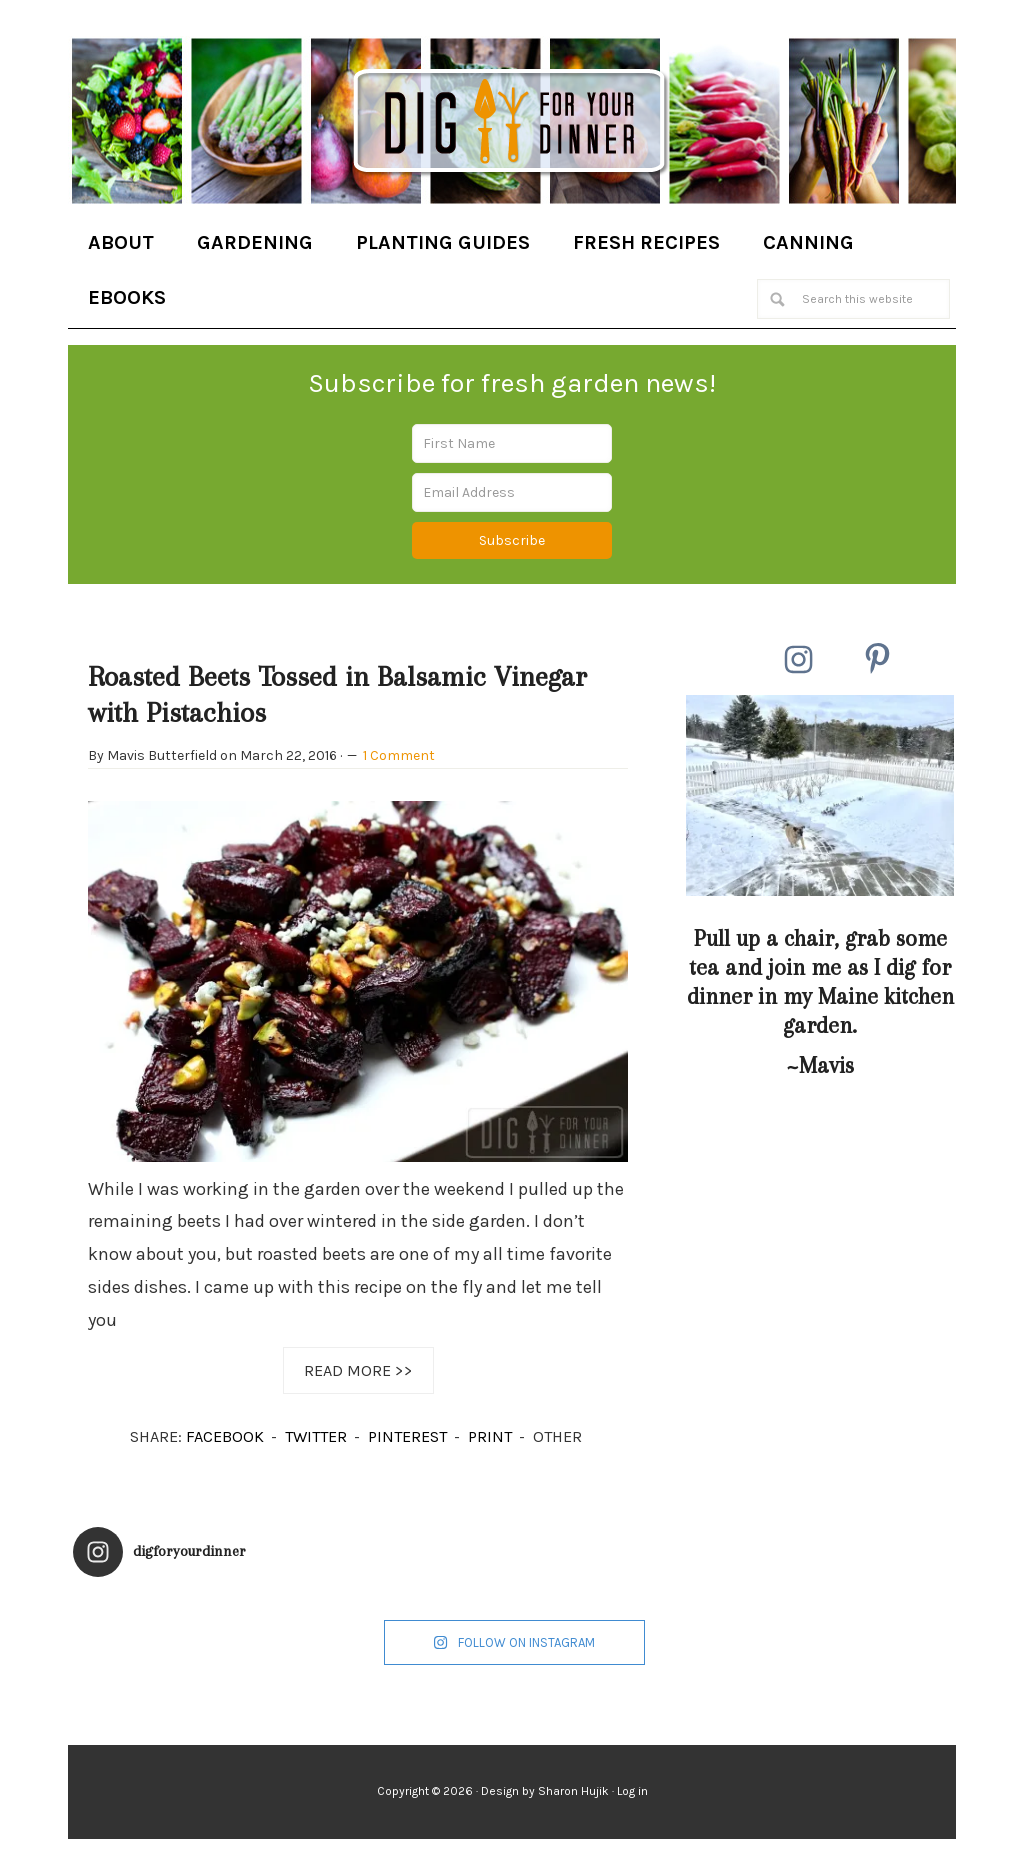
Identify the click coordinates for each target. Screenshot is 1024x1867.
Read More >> (358, 1370)
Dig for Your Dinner (512, 123)
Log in (632, 1791)
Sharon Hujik (573, 1791)
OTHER (557, 1436)
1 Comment (399, 755)
